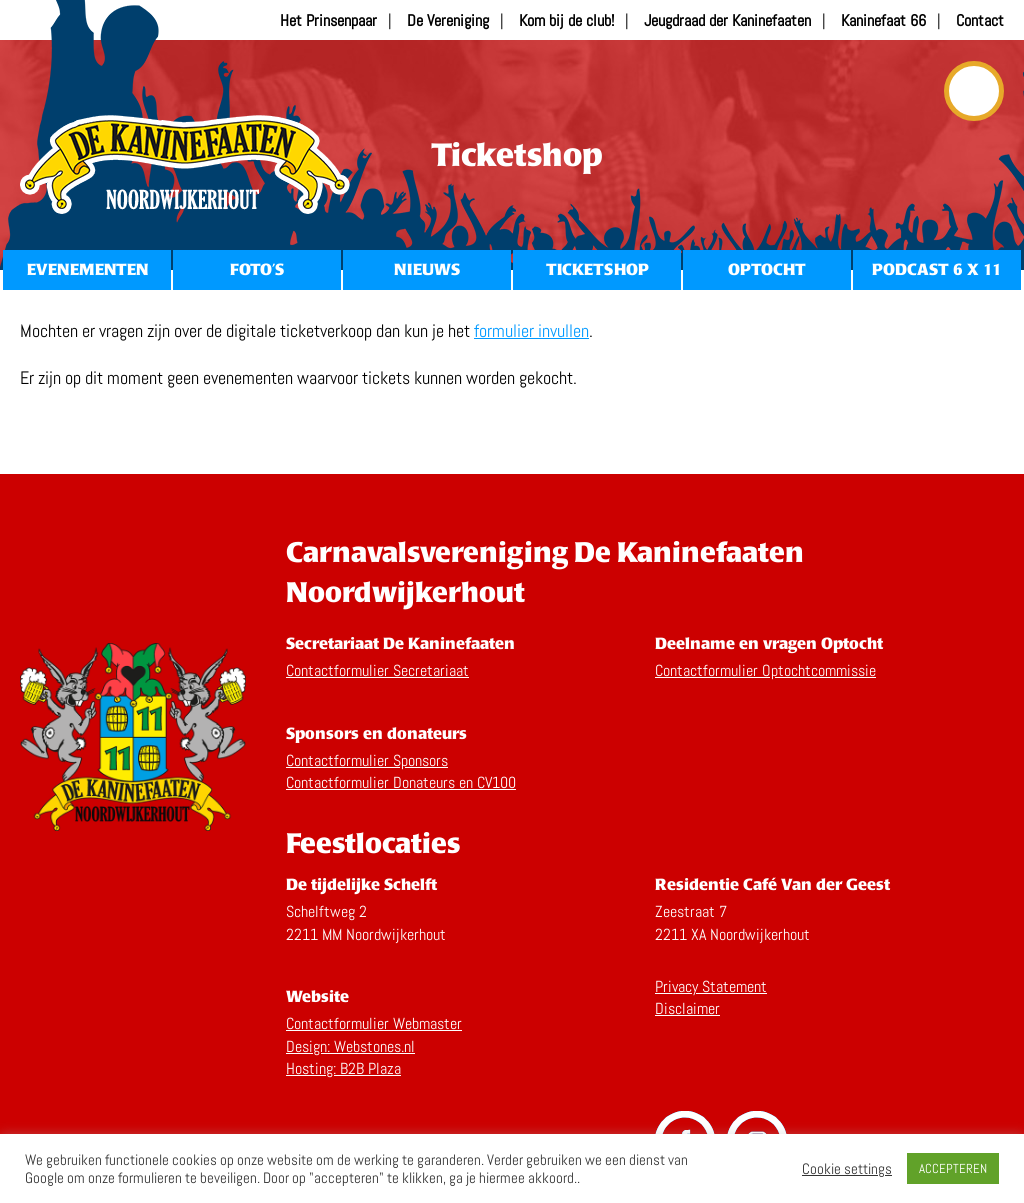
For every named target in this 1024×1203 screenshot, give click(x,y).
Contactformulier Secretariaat (377, 670)
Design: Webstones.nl (350, 1046)
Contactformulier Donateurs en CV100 (401, 782)
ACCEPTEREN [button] (953, 1168)
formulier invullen (531, 330)
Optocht (767, 269)
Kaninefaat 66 (883, 20)
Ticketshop (597, 269)
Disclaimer (687, 1008)
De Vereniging (448, 20)
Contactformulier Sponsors (367, 760)
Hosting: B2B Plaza (343, 1068)
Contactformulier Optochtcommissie (765, 670)
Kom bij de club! (566, 20)
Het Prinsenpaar (328, 20)
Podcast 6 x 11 (937, 269)
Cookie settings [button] (847, 1169)
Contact (980, 20)
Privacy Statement (711, 986)
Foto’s (257, 269)
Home (185, 165)
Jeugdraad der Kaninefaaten (727, 20)
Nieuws (427, 269)
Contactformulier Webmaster (374, 1023)
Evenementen (87, 269)
